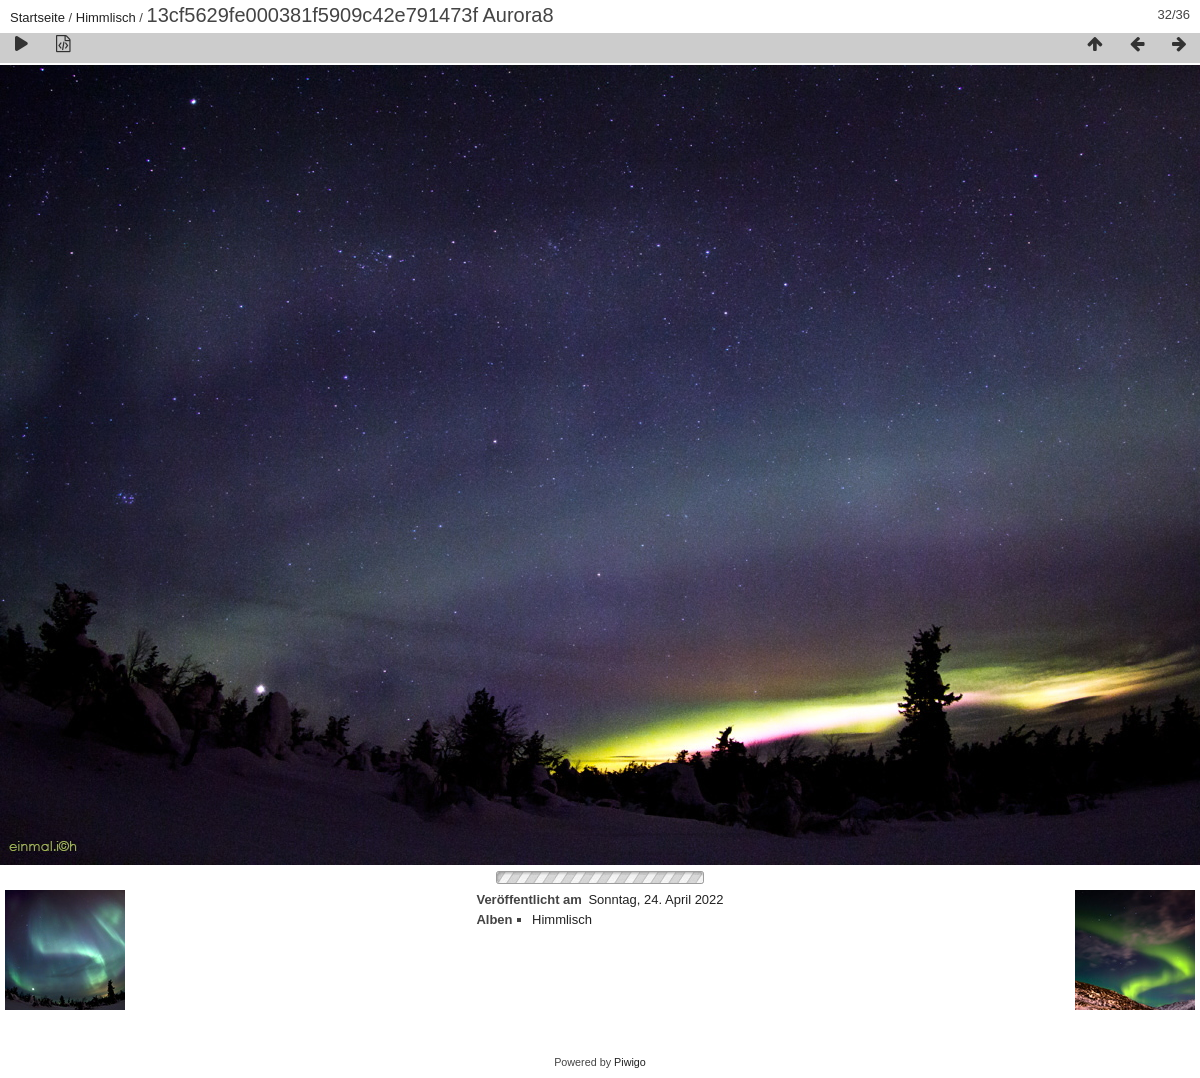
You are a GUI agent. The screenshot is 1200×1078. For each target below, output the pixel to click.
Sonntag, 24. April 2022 (655, 899)
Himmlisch (106, 17)
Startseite (37, 17)
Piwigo (630, 1062)
